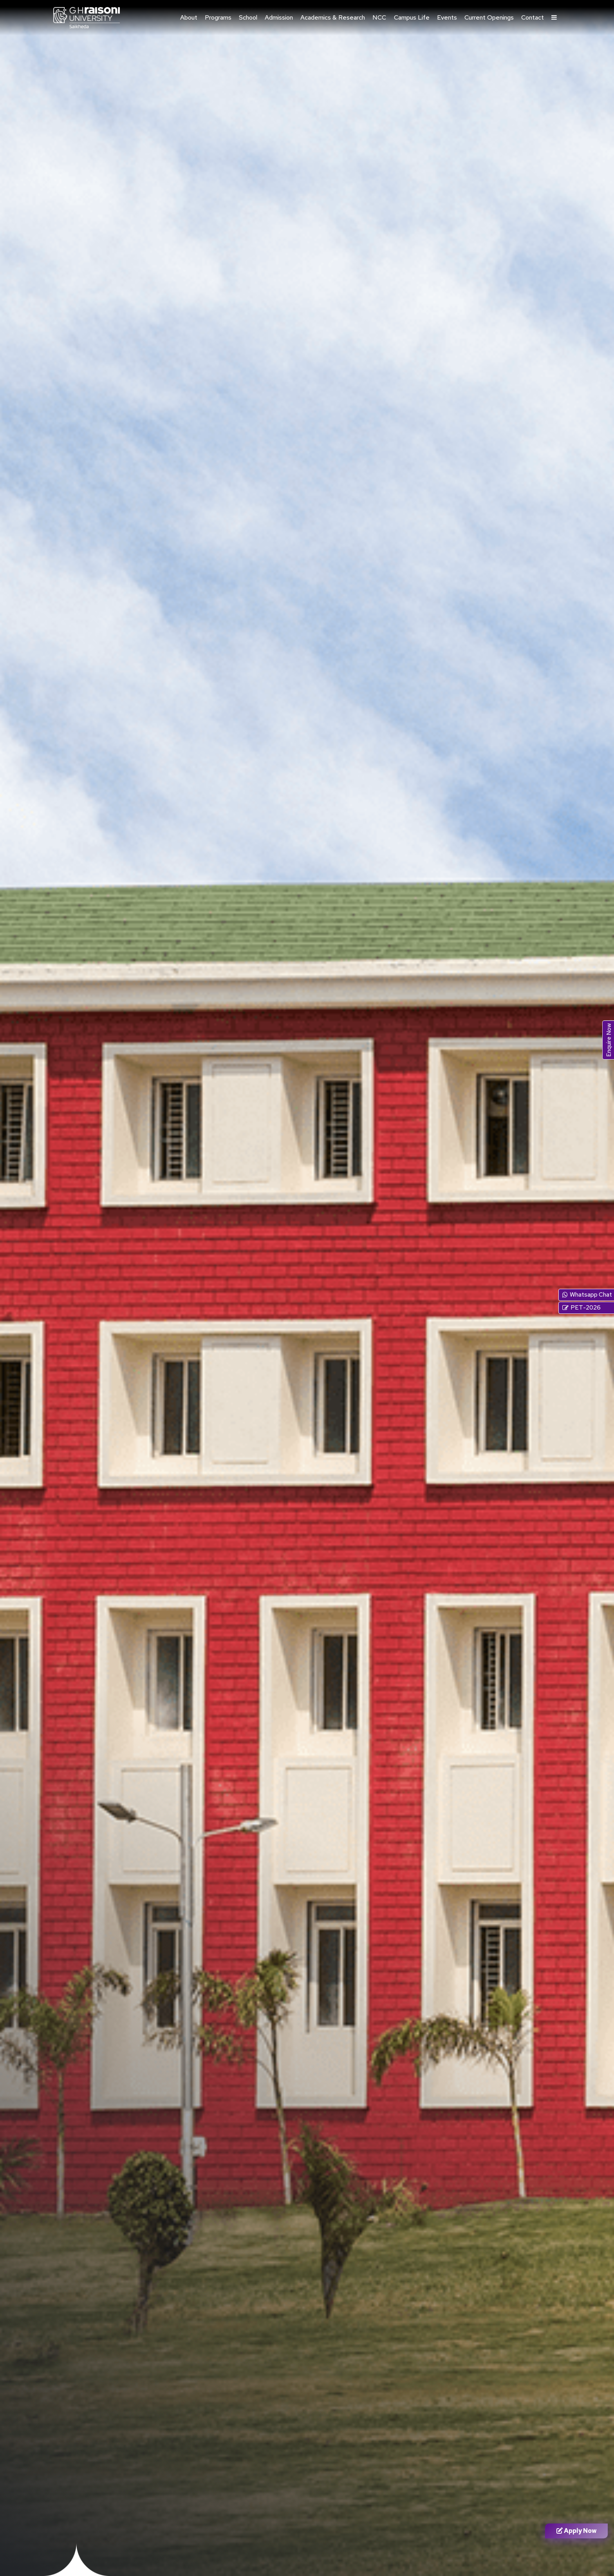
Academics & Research (332, 17)
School (248, 17)
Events (447, 17)
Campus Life (412, 17)
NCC (379, 17)
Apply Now (576, 2531)
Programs (218, 17)
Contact (532, 17)
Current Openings (489, 17)
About (188, 17)
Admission (279, 17)
